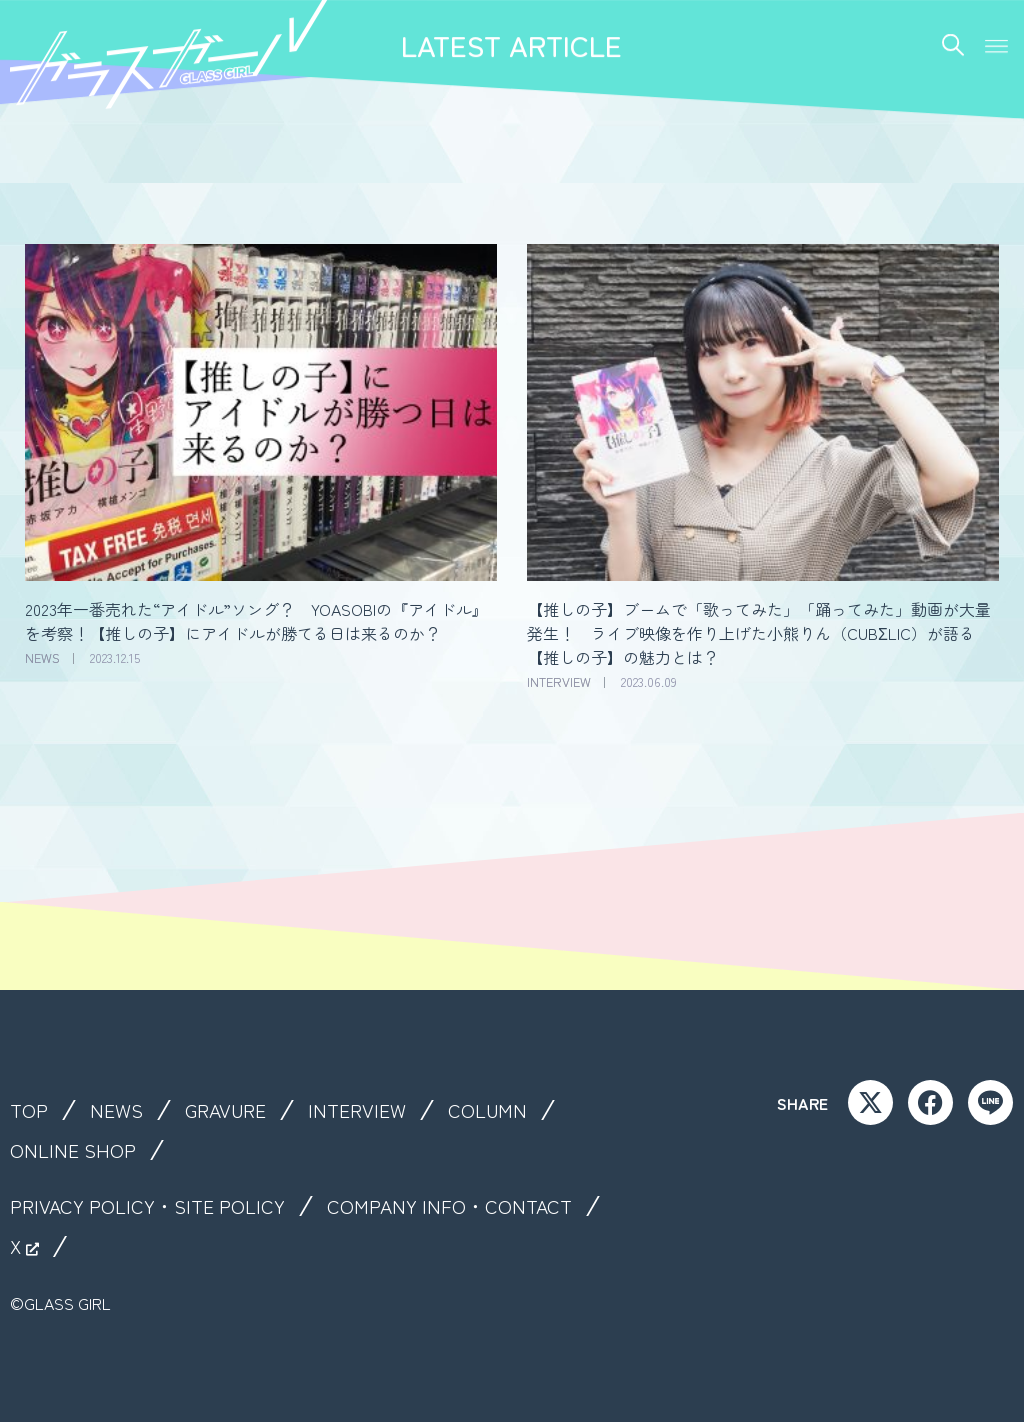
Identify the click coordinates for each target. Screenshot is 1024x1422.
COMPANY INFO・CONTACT (456, 1206)
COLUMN (493, 1110)
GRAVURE (228, 1110)
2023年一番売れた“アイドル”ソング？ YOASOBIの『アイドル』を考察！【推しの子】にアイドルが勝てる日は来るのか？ (256, 621)
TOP (29, 1110)
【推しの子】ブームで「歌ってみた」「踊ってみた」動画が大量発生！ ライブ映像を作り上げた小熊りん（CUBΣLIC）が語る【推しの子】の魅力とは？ (759, 633)
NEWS (117, 1110)
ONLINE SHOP (73, 1150)
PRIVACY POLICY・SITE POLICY (150, 1206)
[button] (996, 43)
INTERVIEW (362, 1110)
